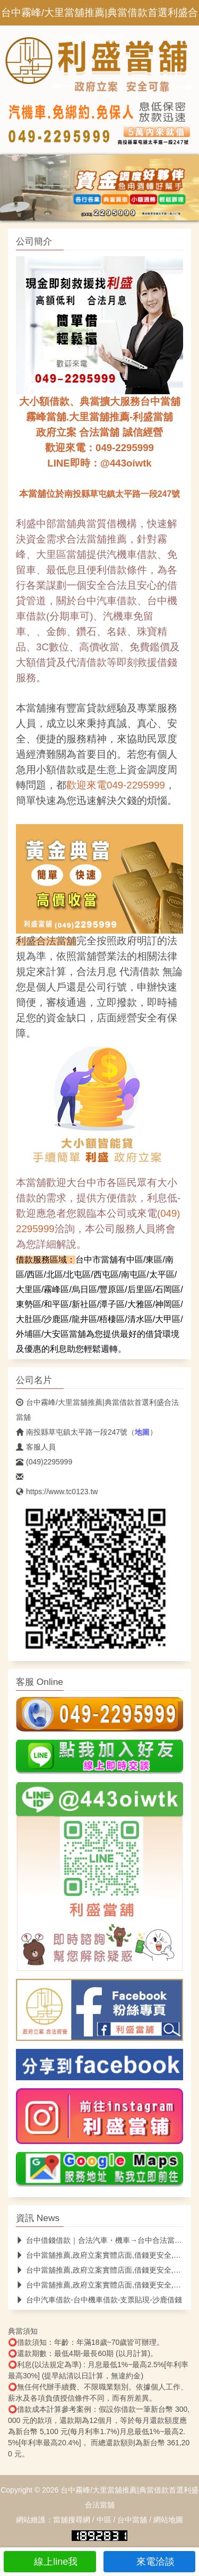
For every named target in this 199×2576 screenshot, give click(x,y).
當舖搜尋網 (71, 2519)
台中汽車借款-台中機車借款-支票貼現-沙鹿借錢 (99, 2299)
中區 (104, 2519)
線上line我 (49, 2561)
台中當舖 (132, 2519)
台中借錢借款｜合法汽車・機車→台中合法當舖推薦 (106, 2240)
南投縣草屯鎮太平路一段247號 (71, 1432)
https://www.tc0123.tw (57, 1491)
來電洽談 (149, 2561)
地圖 (142, 1432)
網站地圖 (168, 2519)
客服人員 (36, 1447)
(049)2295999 (44, 1462)
